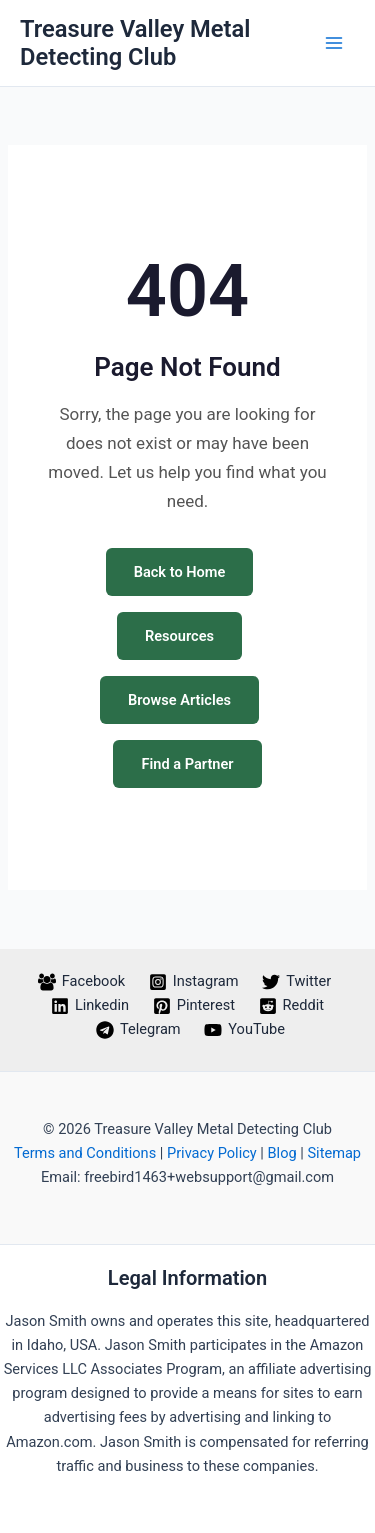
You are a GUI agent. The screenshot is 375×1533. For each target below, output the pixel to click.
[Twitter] (296, 982)
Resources (179, 636)
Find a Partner (187, 764)
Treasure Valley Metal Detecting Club (135, 43)
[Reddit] (291, 1006)
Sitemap (334, 1153)
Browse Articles (179, 700)
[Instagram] (193, 982)
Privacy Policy (212, 1153)
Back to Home (180, 572)
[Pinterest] (194, 1006)
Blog (282, 1153)
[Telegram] (138, 1030)
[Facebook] (81, 982)
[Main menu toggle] (334, 43)
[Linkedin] (90, 1006)
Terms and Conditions (85, 1153)
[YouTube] (244, 1030)
